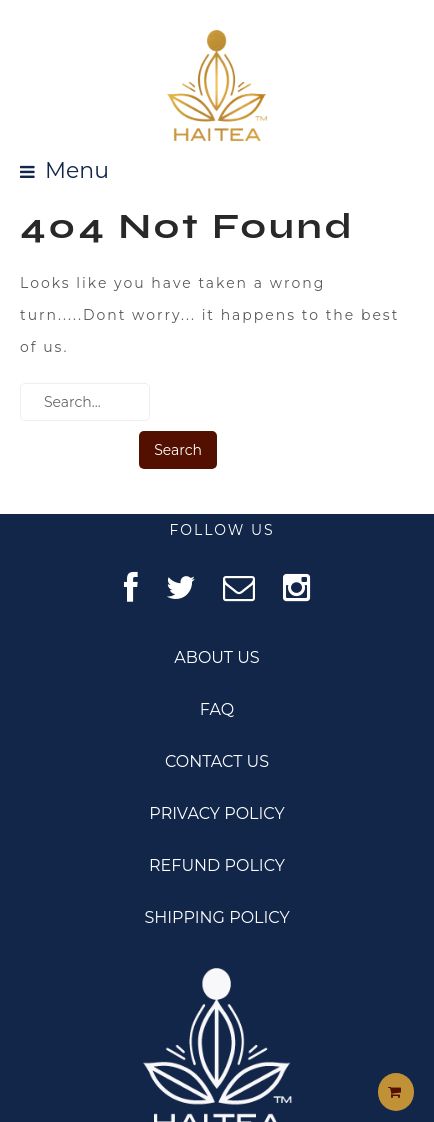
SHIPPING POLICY (216, 917)
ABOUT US (216, 657)
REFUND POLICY (217, 865)
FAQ (217, 709)
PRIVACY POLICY (216, 813)
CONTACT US (217, 761)
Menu (77, 171)
